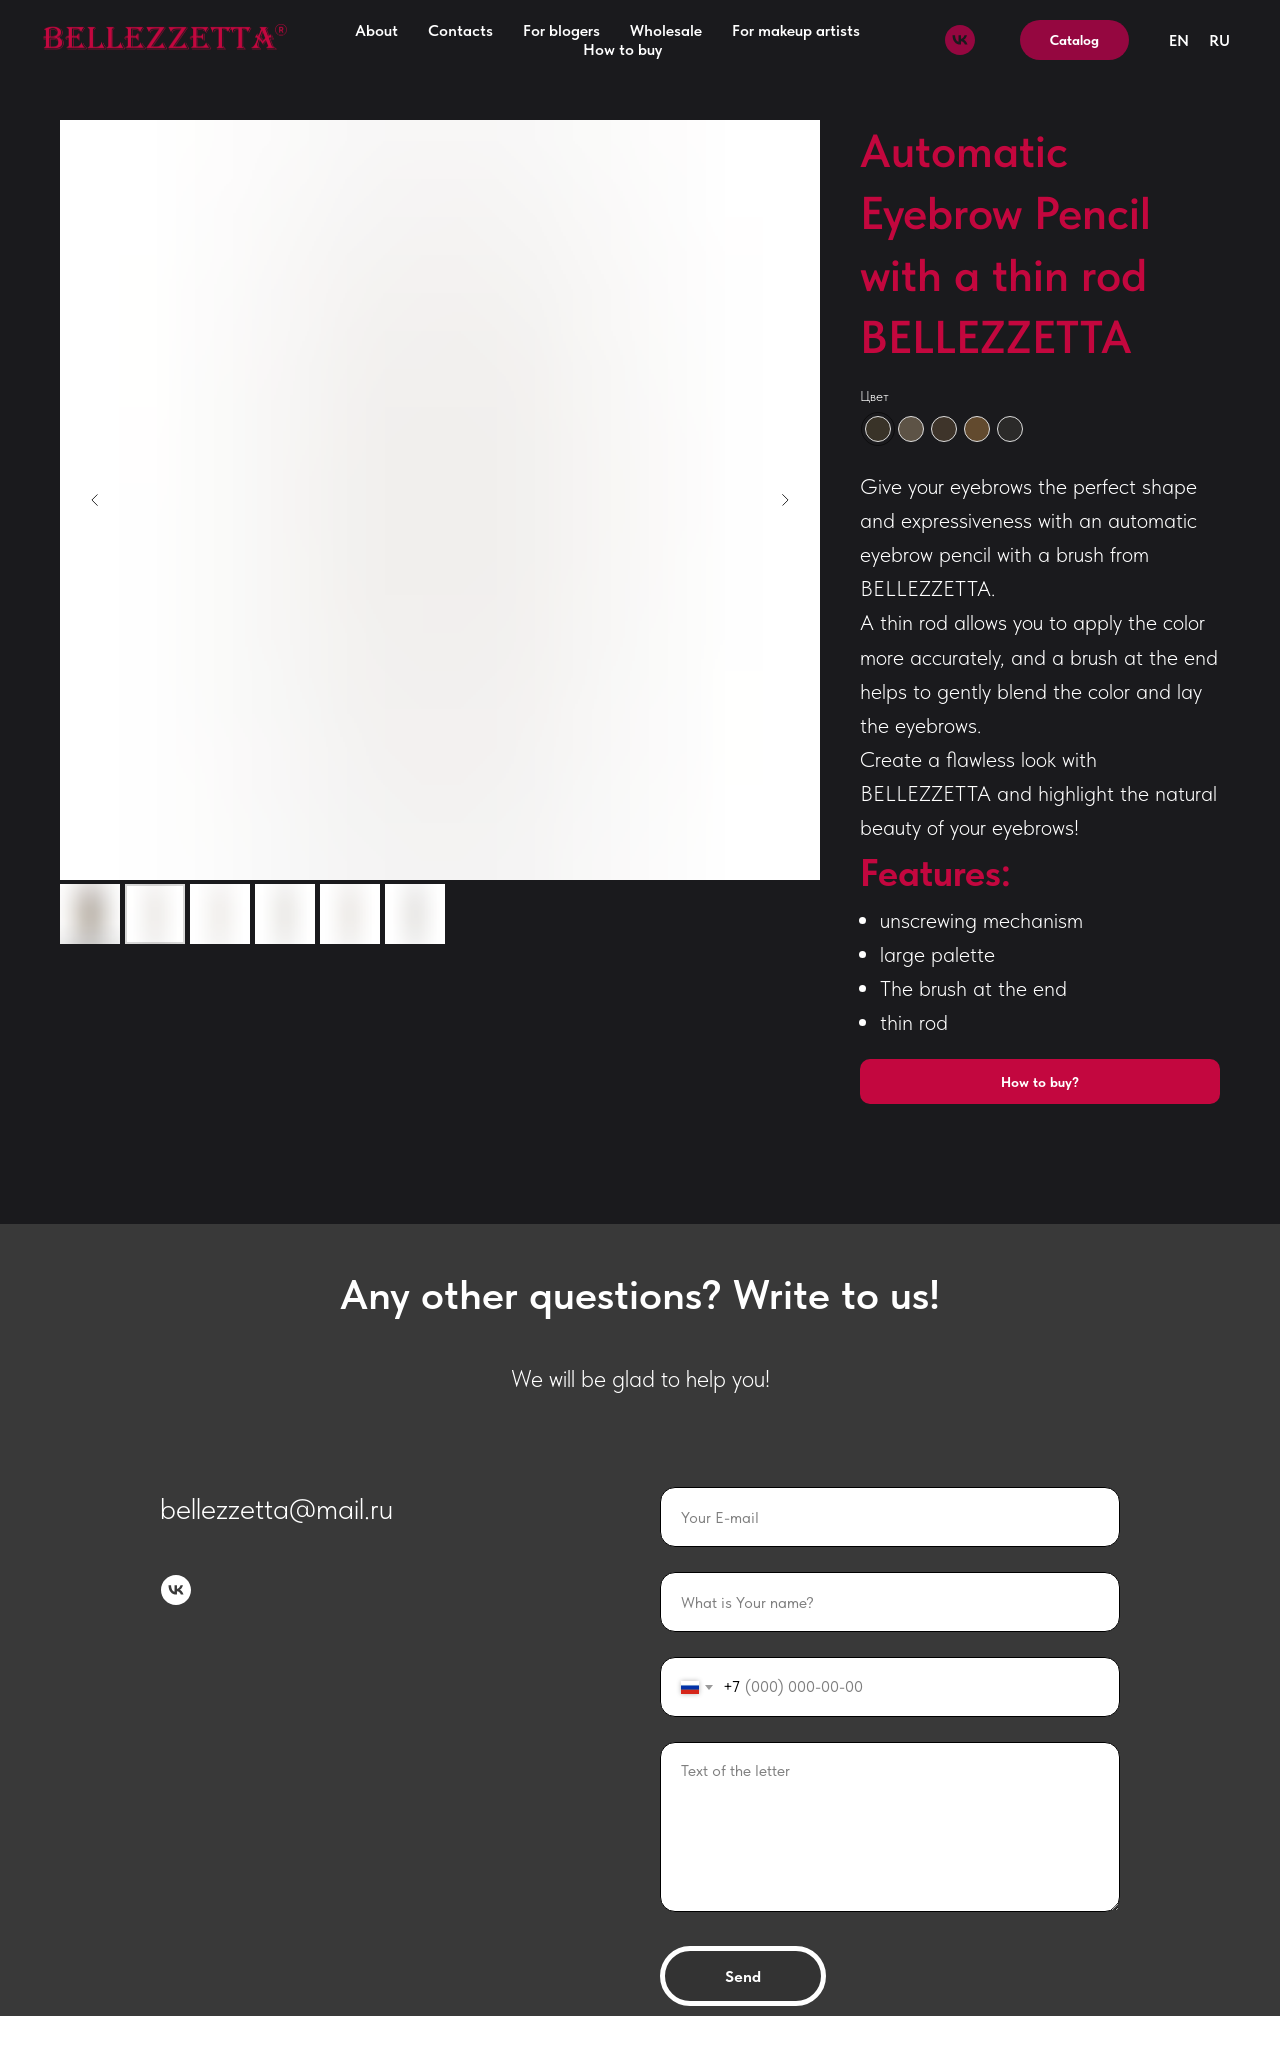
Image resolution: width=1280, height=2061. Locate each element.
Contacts (460, 30)
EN (1179, 40)
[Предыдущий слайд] (95, 500)
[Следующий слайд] (785, 500)
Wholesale (666, 30)
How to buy (622, 49)
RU (1219, 40)
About (376, 30)
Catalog (1074, 40)
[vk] (960, 40)
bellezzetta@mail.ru (276, 1508)
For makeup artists (796, 30)
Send (743, 1976)
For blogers (561, 30)
